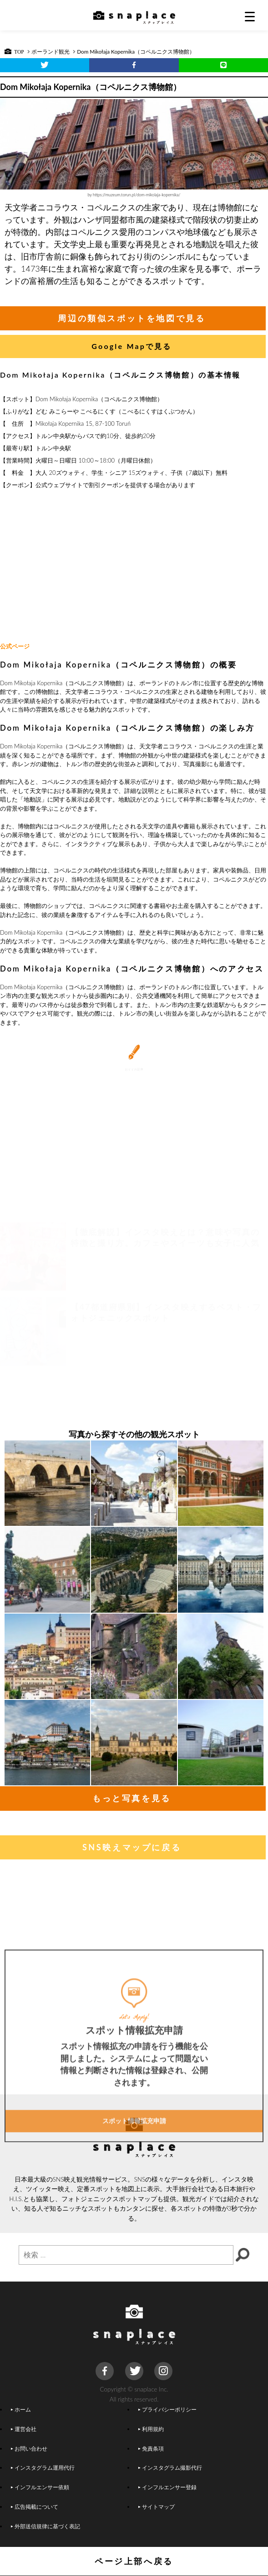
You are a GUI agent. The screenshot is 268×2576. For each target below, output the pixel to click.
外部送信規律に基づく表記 (45, 2526)
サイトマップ (156, 2506)
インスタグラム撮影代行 (170, 2467)
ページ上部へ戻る (134, 2561)
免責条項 (150, 2448)
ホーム (21, 2409)
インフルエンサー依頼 (40, 2487)
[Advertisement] (134, 566)
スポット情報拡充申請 (134, 2182)
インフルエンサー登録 (167, 2487)
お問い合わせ (29, 2448)
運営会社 (23, 2429)
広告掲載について (34, 2506)
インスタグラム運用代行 (43, 2467)
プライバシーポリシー (167, 2409)
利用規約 (150, 2429)
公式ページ (15, 646)
